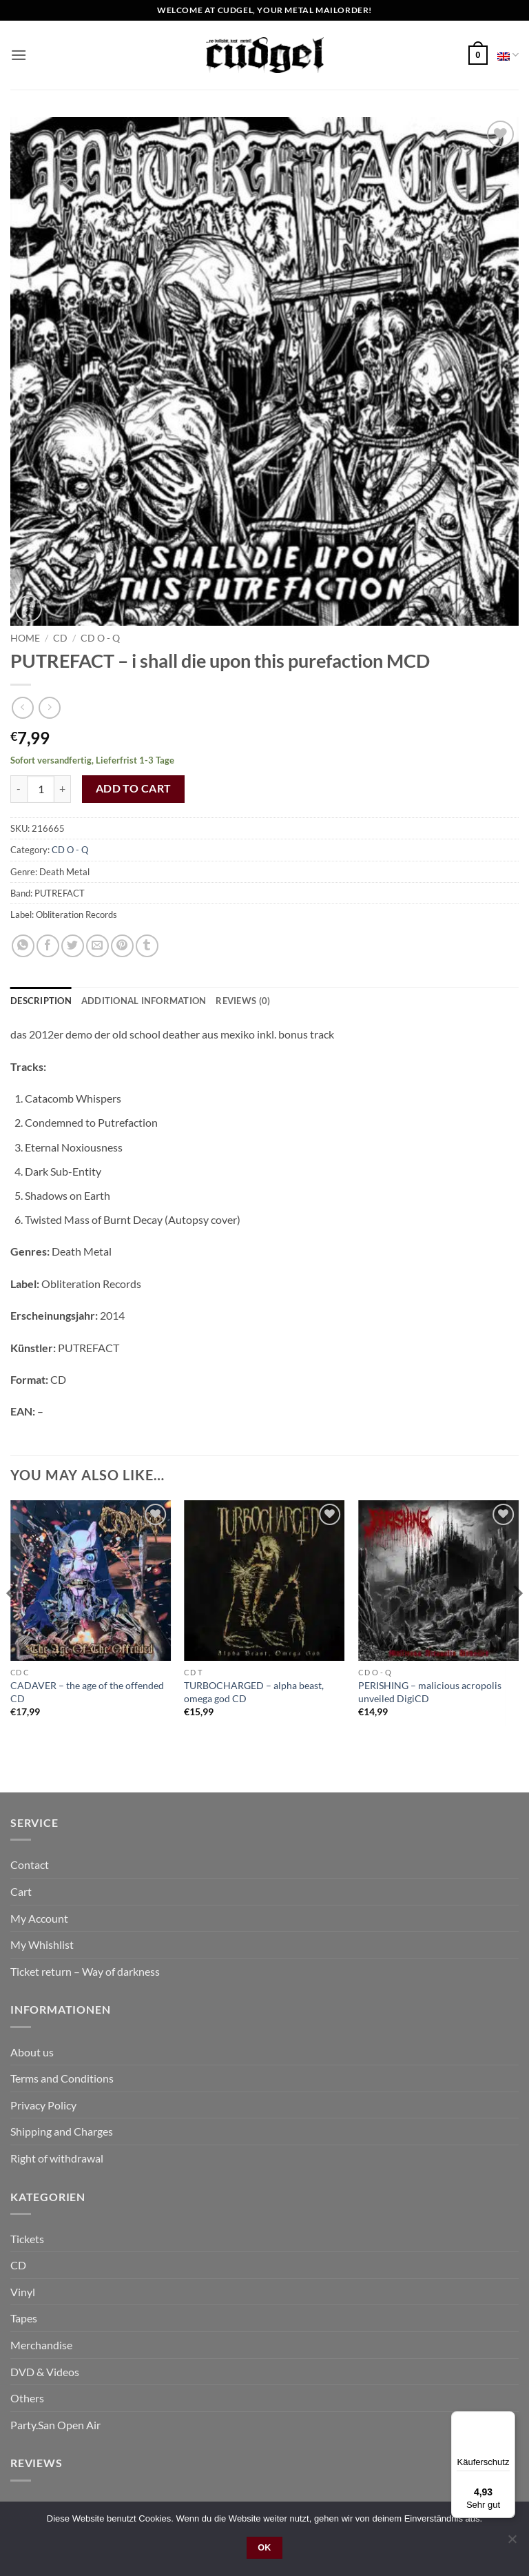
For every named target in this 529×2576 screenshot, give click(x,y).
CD (60, 638)
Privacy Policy (43, 2105)
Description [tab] (41, 1000)
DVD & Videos (44, 2371)
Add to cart (134, 788)
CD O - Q (100, 638)
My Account (39, 1918)
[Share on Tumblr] (147, 945)
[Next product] (22, 707)
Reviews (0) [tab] (243, 1000)
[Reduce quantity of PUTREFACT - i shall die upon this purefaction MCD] (18, 789)
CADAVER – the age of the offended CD (87, 1691)
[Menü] (507, 2419)
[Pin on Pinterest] (122, 945)
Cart (21, 1891)
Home (25, 638)
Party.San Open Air (55, 2424)
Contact (29, 1864)
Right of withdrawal (56, 2158)
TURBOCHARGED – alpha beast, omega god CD (254, 1691)
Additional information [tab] (144, 1000)
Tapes (23, 2317)
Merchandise (41, 2344)
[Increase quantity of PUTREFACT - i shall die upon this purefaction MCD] (62, 789)
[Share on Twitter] (72, 945)
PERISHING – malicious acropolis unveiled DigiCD (429, 1691)
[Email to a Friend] (97, 945)
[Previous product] (49, 707)
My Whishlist (42, 1944)
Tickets (27, 2238)
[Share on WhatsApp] (23, 945)
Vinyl (22, 2291)
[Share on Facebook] (48, 945)
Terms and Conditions (62, 2078)
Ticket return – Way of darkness (85, 1971)
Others (27, 2397)
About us (32, 2051)
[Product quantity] (40, 789)
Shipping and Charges (61, 2131)
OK (264, 2548)
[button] (18, 55)
